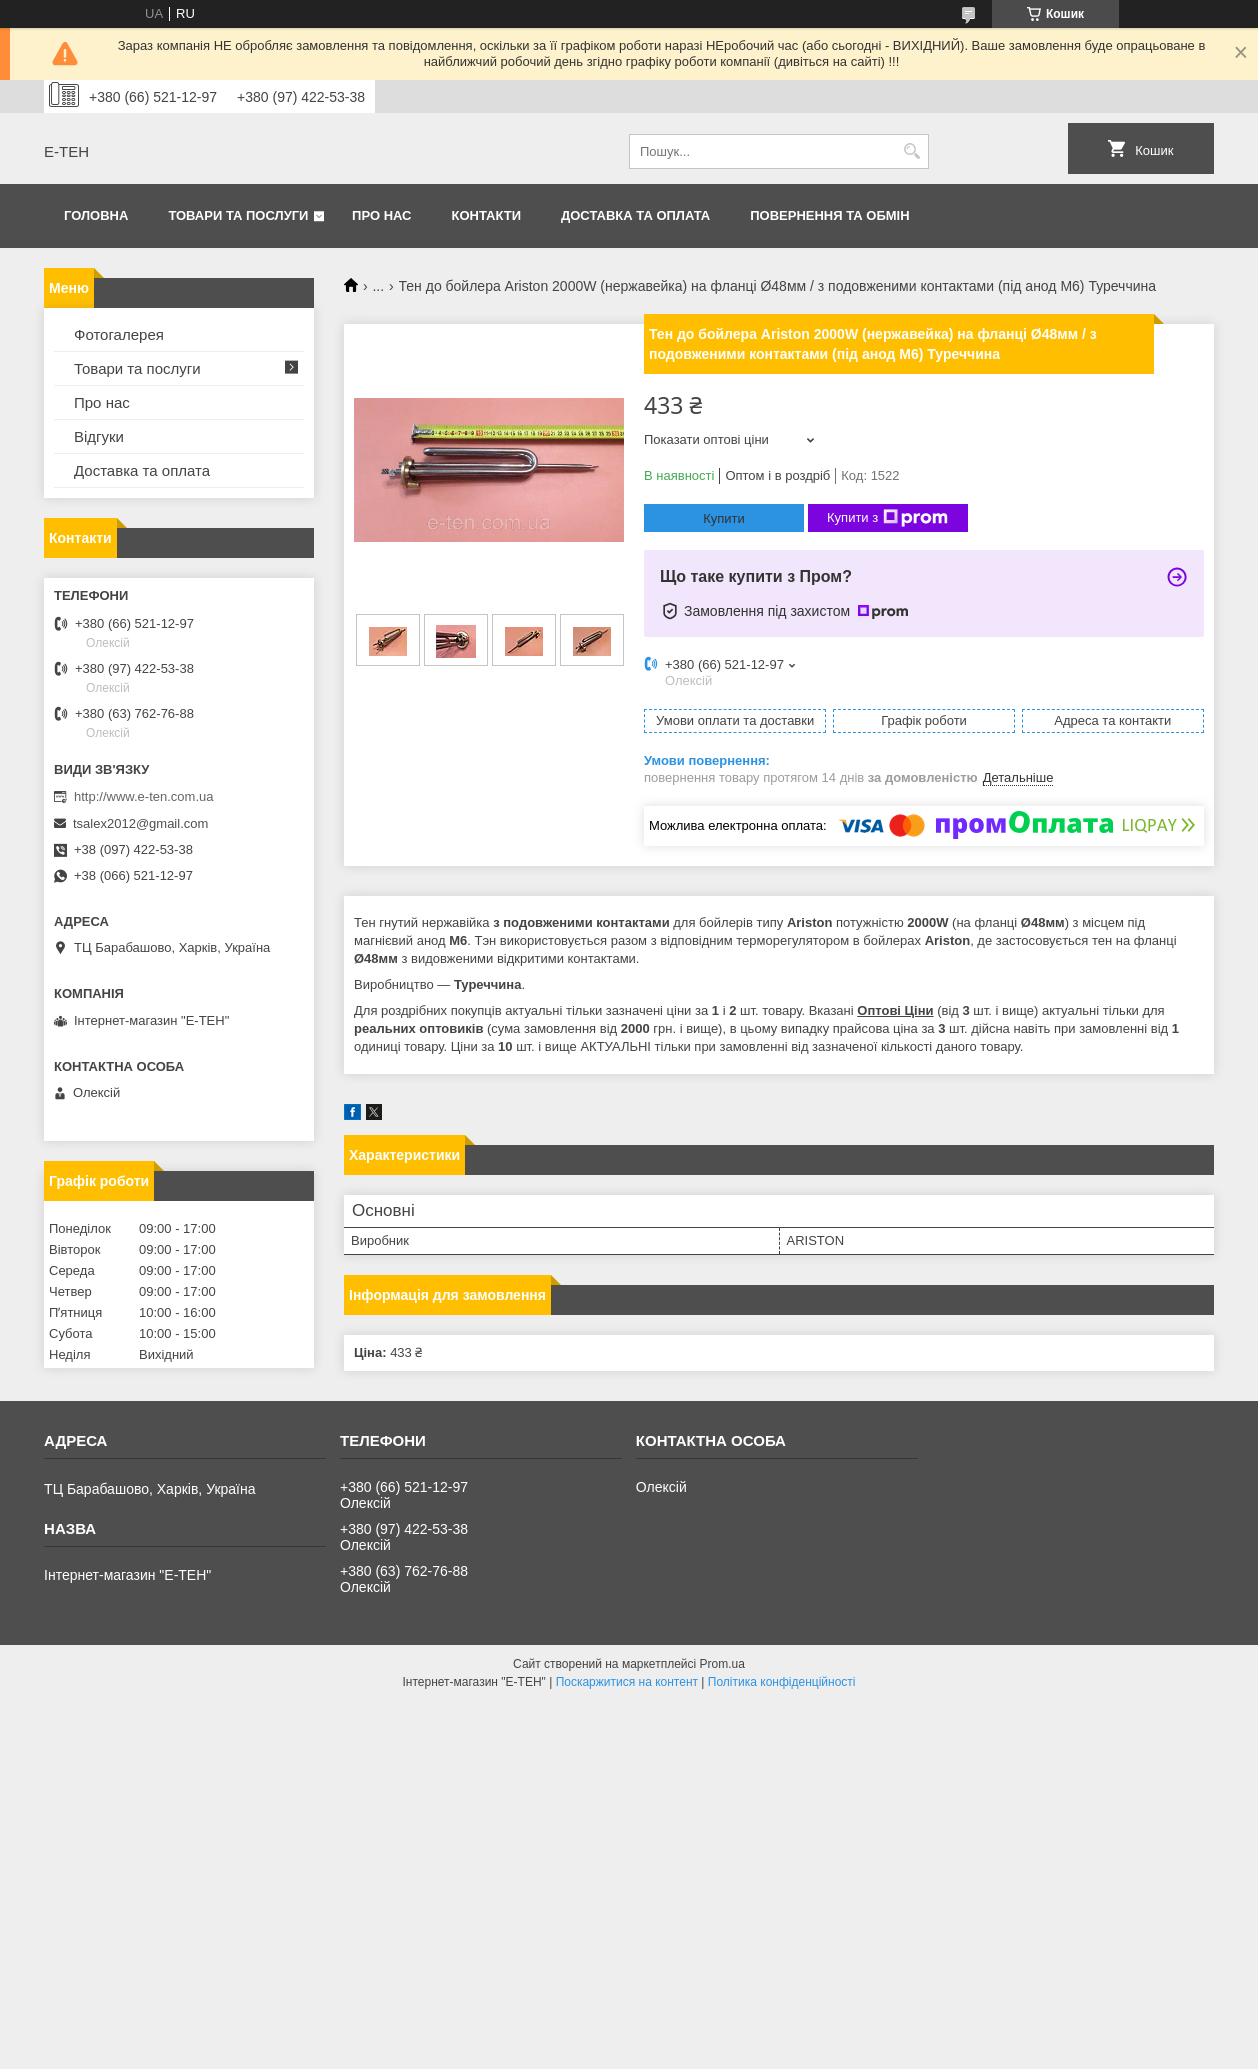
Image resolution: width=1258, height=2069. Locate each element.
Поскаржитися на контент (627, 1682)
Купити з (887, 518)
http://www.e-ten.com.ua (143, 796)
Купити (724, 518)
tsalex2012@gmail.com (140, 823)
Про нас (381, 215)
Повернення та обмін (829, 215)
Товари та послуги (238, 215)
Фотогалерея (119, 334)
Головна (96, 215)
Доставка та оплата (635, 215)
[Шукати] (911, 151)
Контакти (487, 215)
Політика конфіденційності (782, 1682)
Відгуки (99, 436)
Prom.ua (722, 1664)
